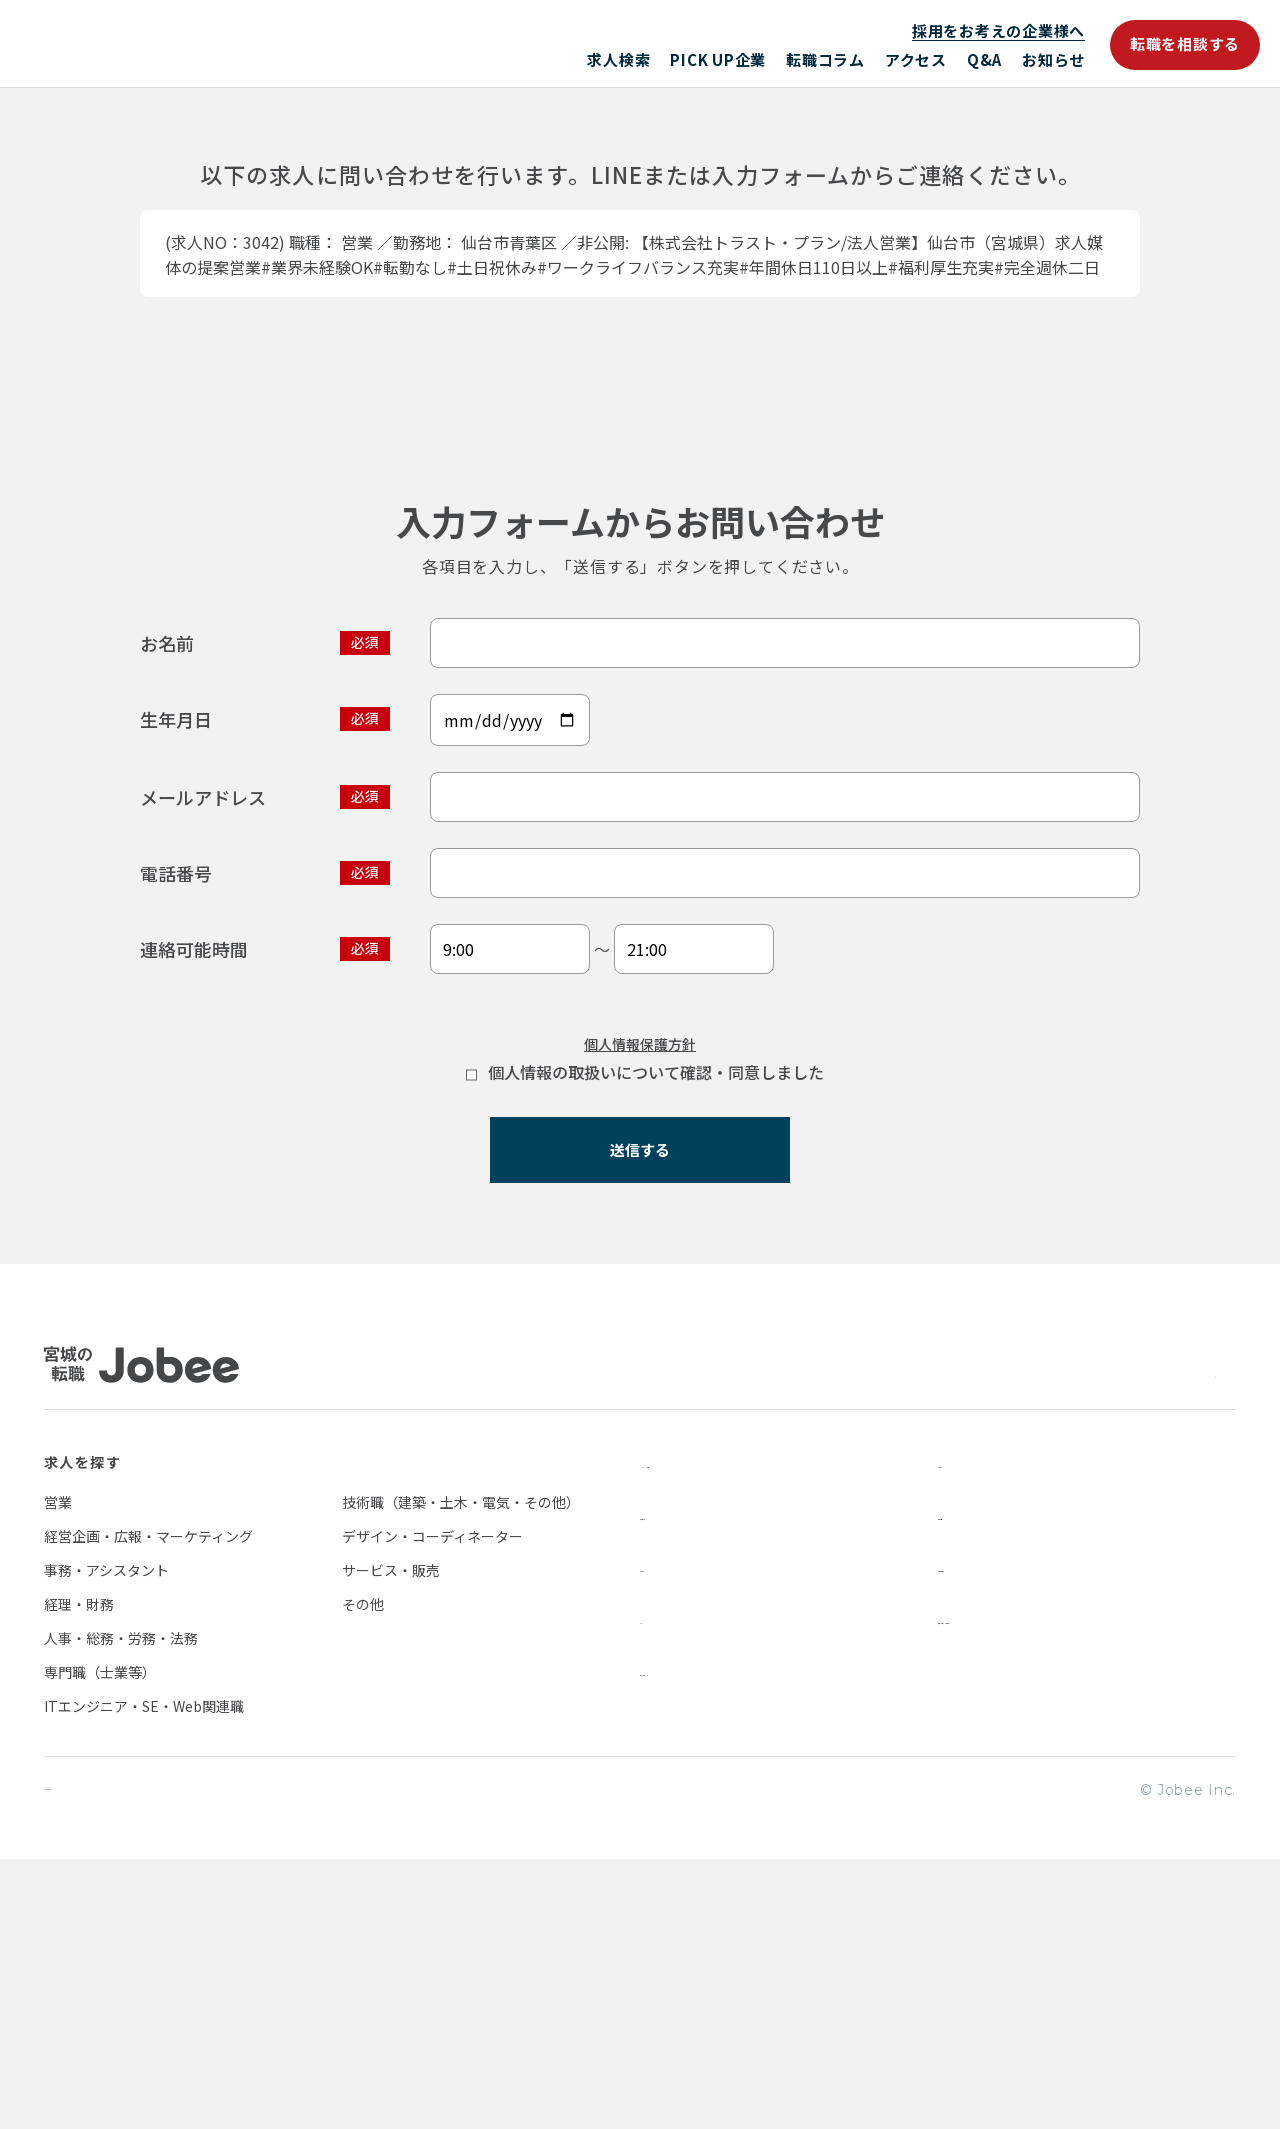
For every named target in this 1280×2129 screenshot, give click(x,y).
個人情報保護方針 (640, 1291)
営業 (58, 1770)
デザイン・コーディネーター (432, 1804)
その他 (363, 1872)
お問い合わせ (984, 1834)
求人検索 (618, 59)
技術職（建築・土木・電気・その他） (461, 1770)
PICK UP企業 (718, 59)
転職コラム (825, 59)
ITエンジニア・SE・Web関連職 (144, 1974)
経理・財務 (79, 1872)
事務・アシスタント (106, 1838)
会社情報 (969, 1782)
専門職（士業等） (100, 1940)
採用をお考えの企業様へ (998, 30)
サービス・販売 (391, 1838)
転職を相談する (1185, 43)
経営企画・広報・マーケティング (148, 1804)
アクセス (916, 59)
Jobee (190, 43)
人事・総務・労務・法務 (121, 1906)
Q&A (984, 59)
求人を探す (82, 1730)
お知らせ (1053, 59)
